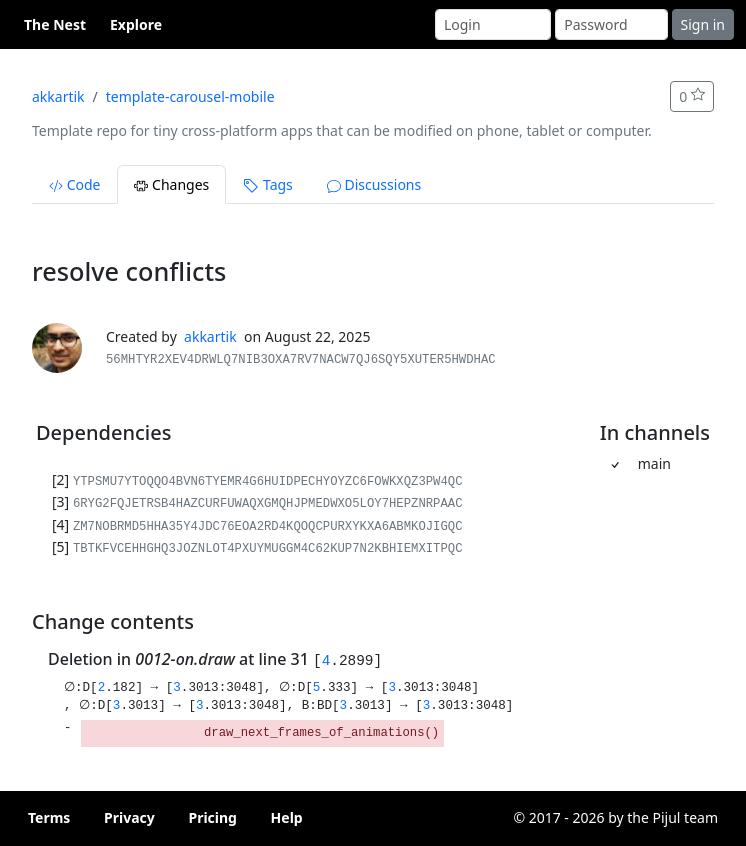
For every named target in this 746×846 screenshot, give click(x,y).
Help (287, 817)
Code (74, 184)
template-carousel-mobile (190, 96)
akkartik (58, 96)
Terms (49, 817)
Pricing (212, 817)
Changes (171, 184)
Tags (267, 184)
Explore (136, 24)
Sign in (703, 24)
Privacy (129, 817)
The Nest (55, 24)
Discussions (374, 184)
